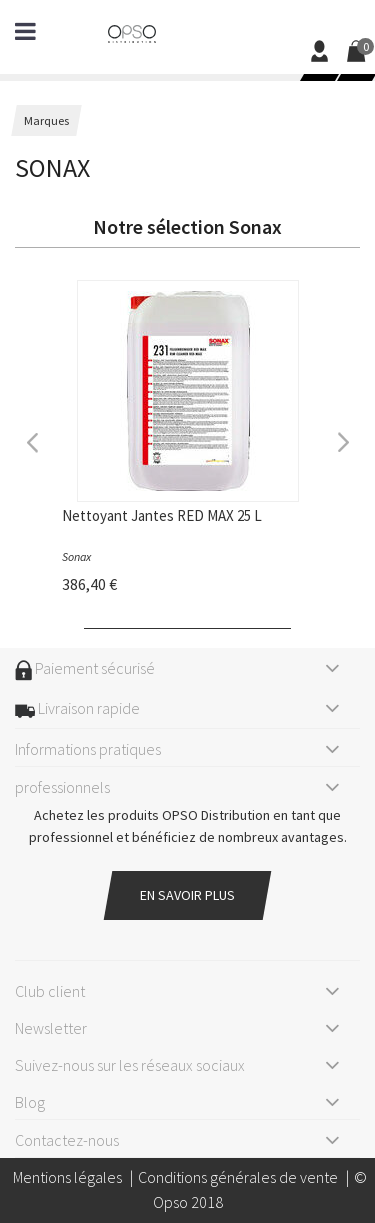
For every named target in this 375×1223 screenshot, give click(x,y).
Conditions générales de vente (238, 1177)
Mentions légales (67, 1177)
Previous (33, 440)
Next (342, 440)
